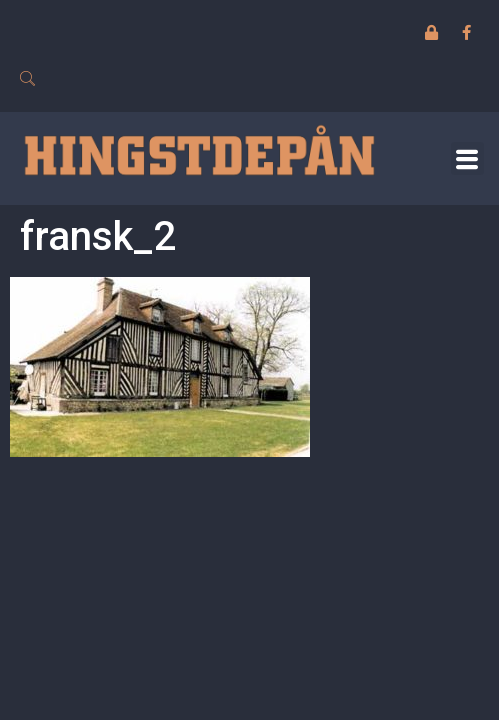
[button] (467, 158)
